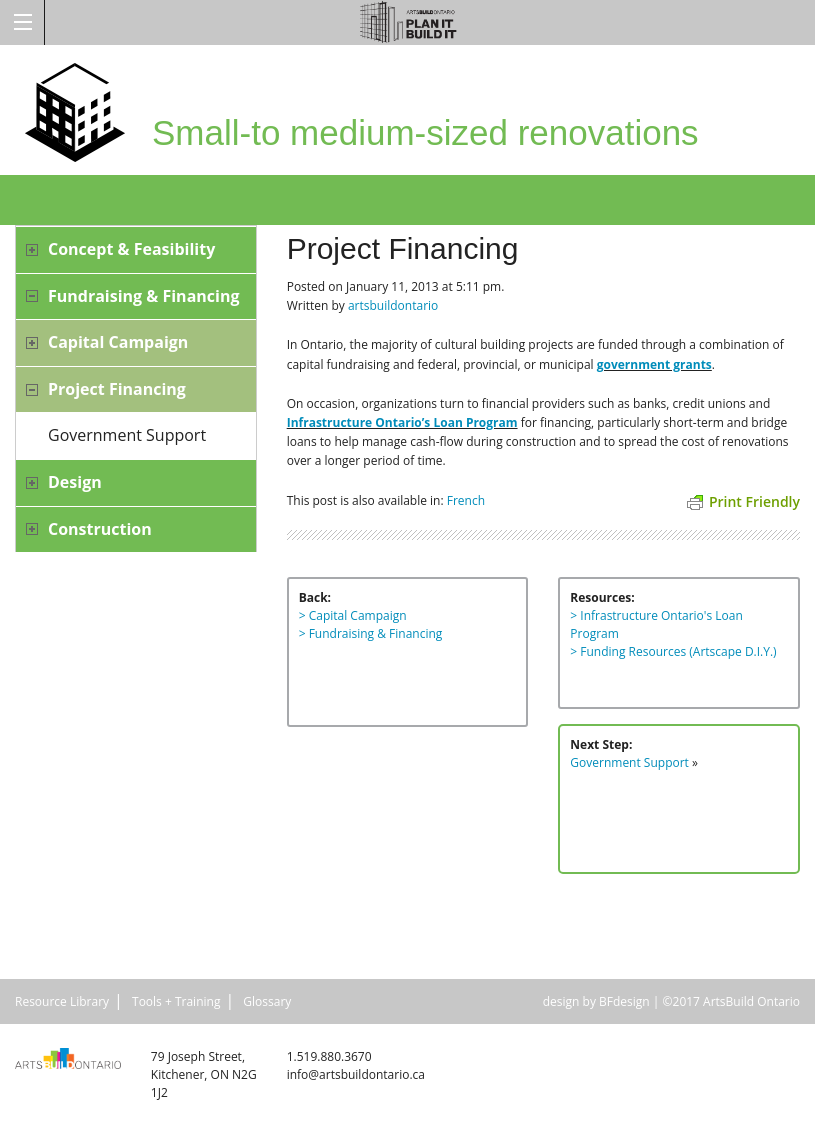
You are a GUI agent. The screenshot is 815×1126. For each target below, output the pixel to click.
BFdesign (624, 1001)
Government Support (127, 435)
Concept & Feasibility (131, 249)
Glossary (267, 1001)
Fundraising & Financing (143, 296)
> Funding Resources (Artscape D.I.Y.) (673, 651)
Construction (100, 529)
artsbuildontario (393, 305)
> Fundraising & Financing (371, 633)
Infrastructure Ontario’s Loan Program (402, 422)
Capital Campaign (118, 342)
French (466, 500)
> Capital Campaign (353, 615)
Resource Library (62, 1001)
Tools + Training (176, 1001)
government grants (654, 364)
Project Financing (117, 389)
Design (75, 482)
